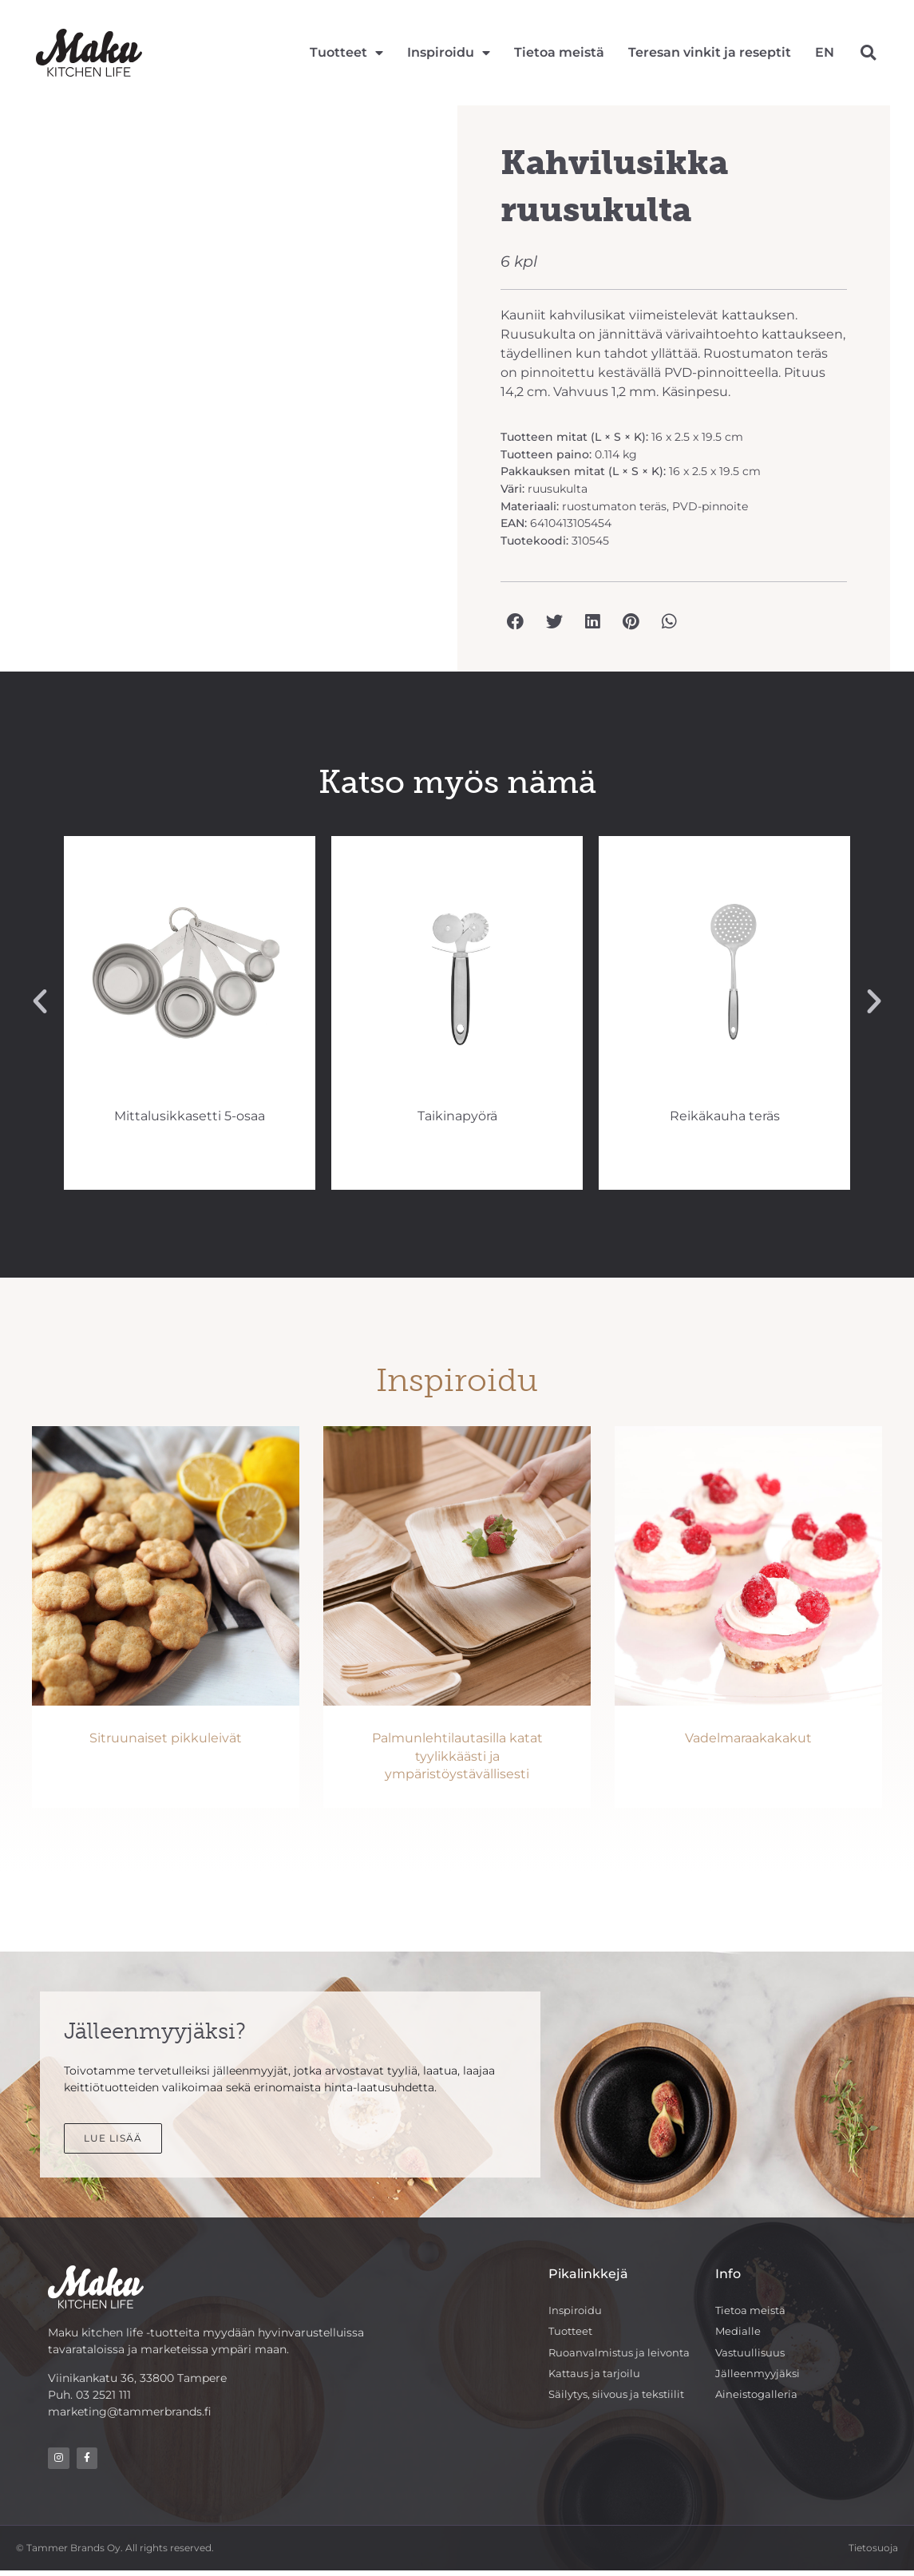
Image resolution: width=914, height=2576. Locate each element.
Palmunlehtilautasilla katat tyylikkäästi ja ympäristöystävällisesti (457, 1755)
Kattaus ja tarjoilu (597, 2375)
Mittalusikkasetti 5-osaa (457, 1116)
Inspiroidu (448, 52)
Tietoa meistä (559, 52)
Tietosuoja (873, 2552)
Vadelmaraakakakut (748, 1738)
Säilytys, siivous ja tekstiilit (622, 2398)
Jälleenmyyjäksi (759, 2375)
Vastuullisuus (752, 2354)
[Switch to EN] (824, 52)
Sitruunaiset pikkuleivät (165, 1738)
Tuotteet (346, 52)
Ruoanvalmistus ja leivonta (623, 2354)
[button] (868, 52)
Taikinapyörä (725, 1116)
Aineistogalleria (758, 2398)
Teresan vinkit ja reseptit (709, 52)
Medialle (738, 2331)
